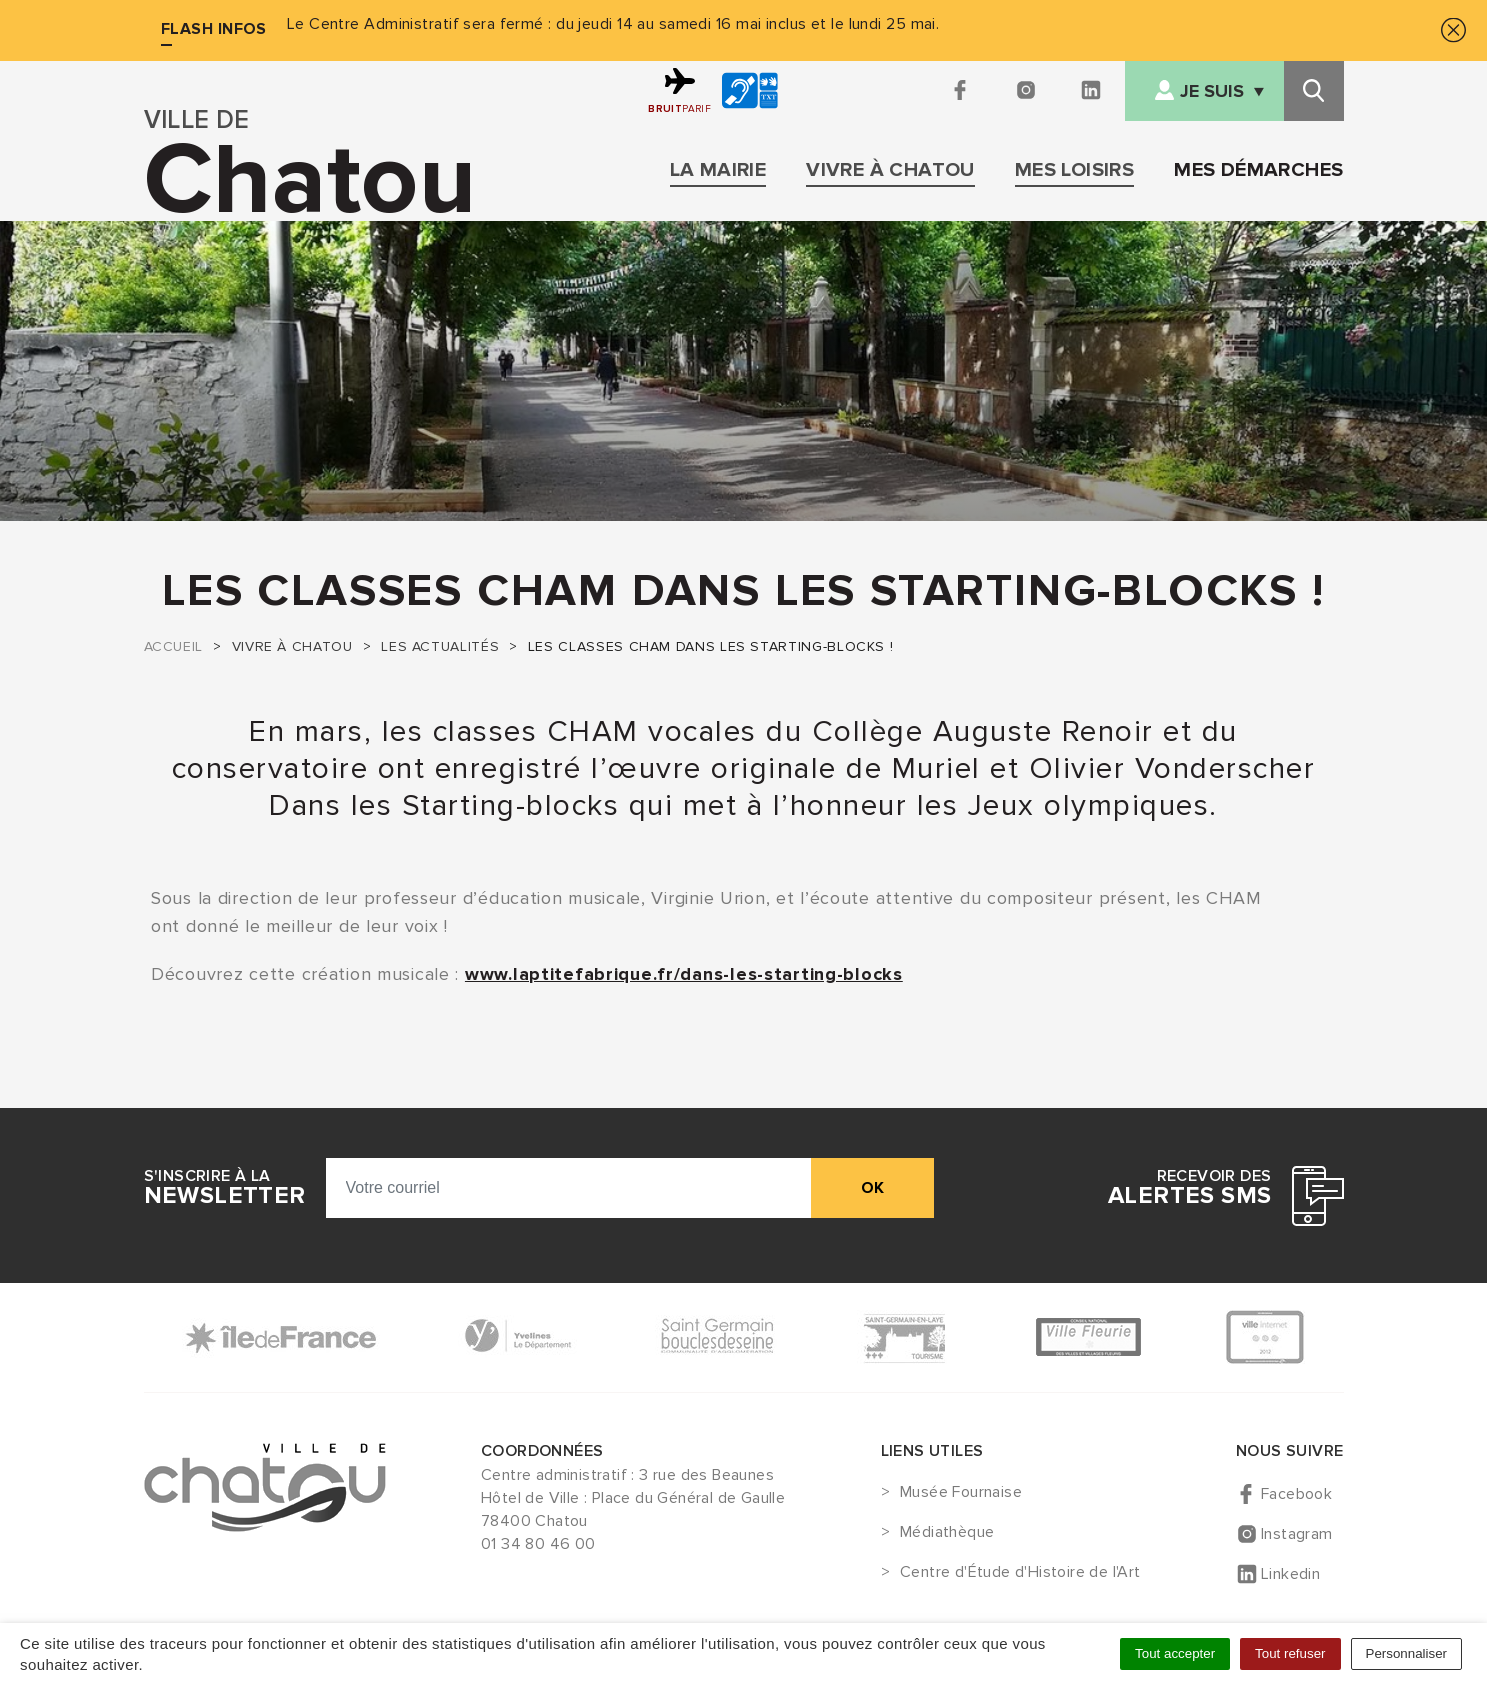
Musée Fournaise (961, 1493)
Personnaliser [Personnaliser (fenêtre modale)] (1407, 1653)
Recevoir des (1189, 1188)
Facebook (1296, 1494)
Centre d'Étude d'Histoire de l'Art (1020, 1573)
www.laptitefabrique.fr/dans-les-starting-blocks (684, 974)
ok (872, 1188)
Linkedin (1290, 1574)
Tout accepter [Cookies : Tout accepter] (1175, 1653)
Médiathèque (947, 1533)
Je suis (1212, 91)
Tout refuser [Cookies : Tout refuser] (1290, 1653)
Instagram (1297, 1534)
